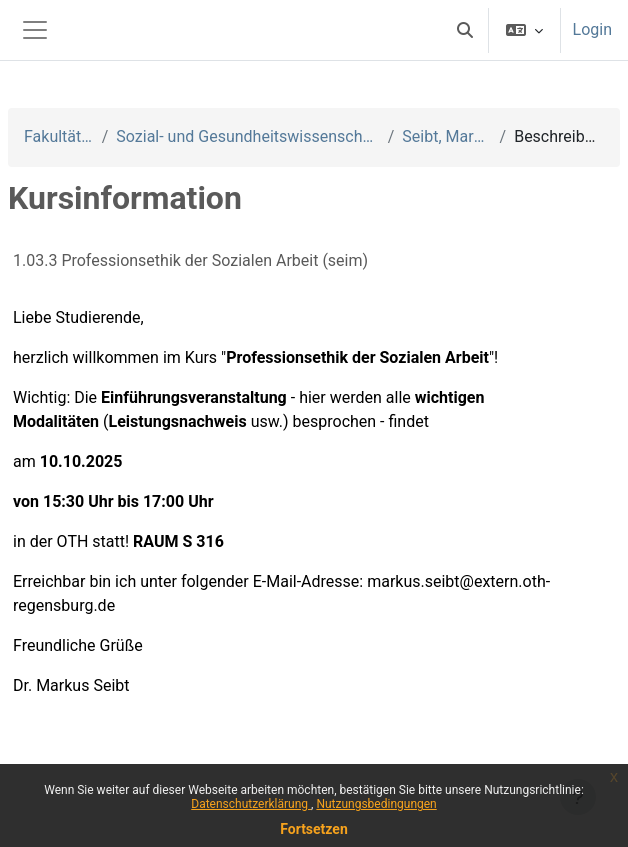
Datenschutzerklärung (251, 804)
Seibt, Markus (446, 136)
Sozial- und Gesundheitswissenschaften (247, 136)
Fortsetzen (314, 829)
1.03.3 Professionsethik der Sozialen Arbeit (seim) (190, 260)
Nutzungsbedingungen (376, 804)
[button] (465, 30)
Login (592, 29)
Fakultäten (59, 136)
